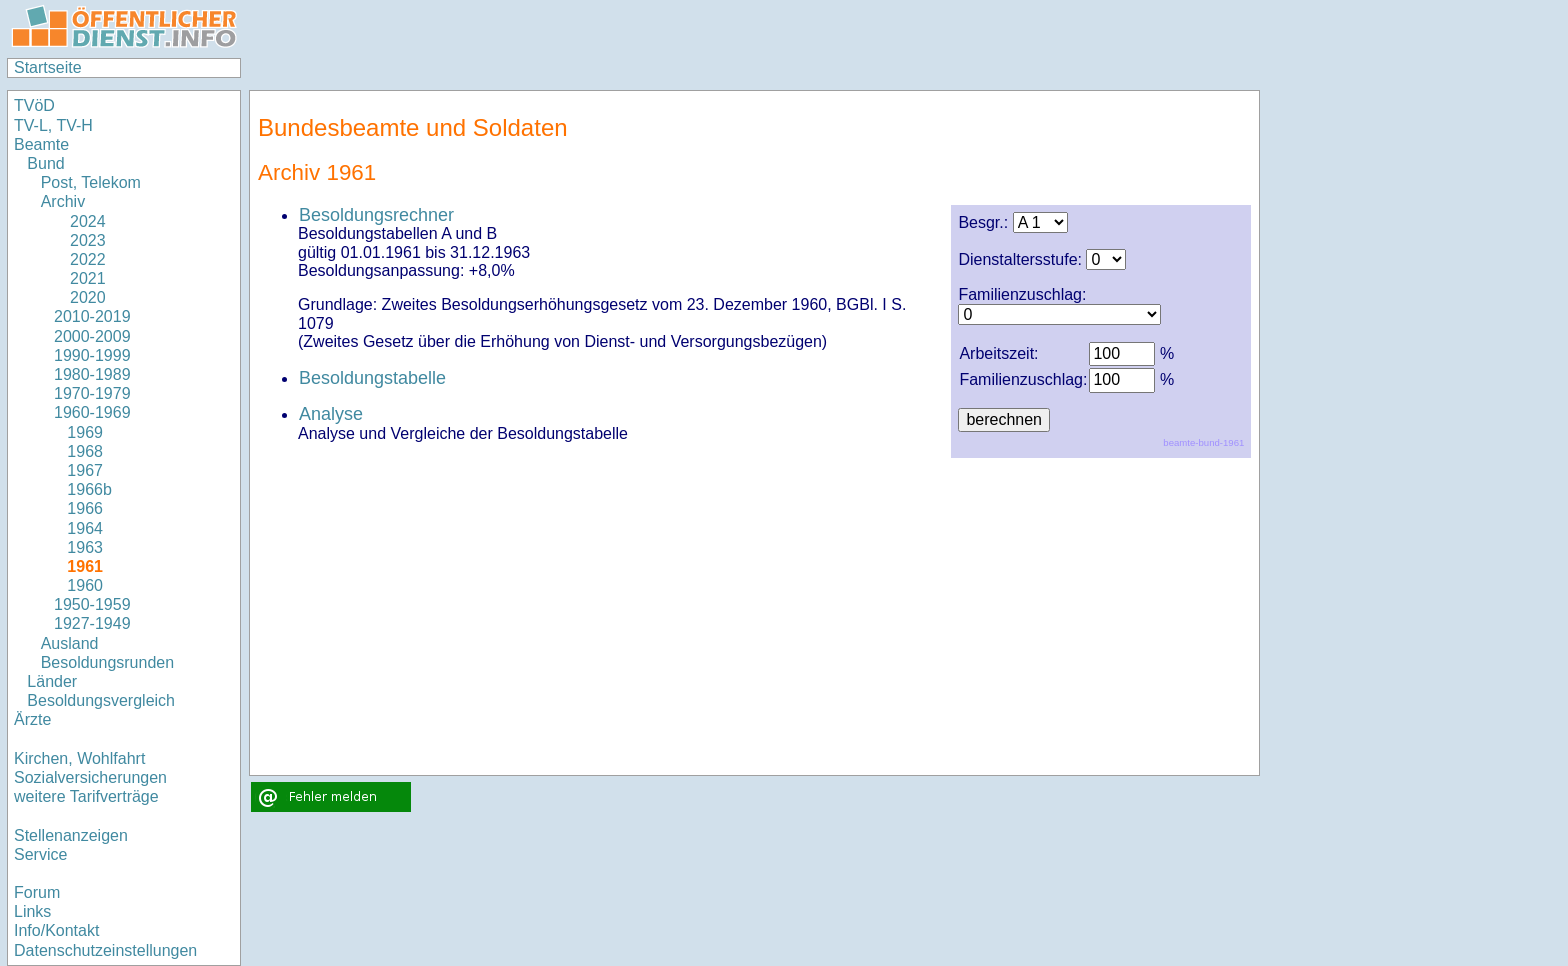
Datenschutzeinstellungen (105, 950)
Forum (37, 892)
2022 (80, 259)
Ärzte (32, 719)
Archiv (63, 201)
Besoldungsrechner (376, 215)
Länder (52, 681)
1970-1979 (92, 393)
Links (32, 911)
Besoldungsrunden (107, 662)
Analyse (331, 414)
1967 (85, 470)
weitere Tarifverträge (86, 796)
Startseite (48, 67)
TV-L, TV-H (53, 125)
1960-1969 (92, 412)
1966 (85, 508)
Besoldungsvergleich (101, 700)
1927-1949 (92, 623)
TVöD (34, 105)
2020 (80, 297)
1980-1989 (92, 374)
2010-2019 (92, 316)
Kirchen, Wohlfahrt (79, 758)
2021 (80, 278)
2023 (80, 240)
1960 (85, 585)
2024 (80, 221)
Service (40, 854)
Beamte (41, 144)
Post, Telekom (91, 182)
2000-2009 (92, 336)
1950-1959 (92, 604)
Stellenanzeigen (71, 835)
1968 (85, 451)
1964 (85, 528)
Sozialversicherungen (90, 777)
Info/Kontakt (56, 930)
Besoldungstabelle (372, 378)
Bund (45, 163)
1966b (89, 489)
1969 (85, 432)
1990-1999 (92, 355)
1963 (85, 547)
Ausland (70, 643)
